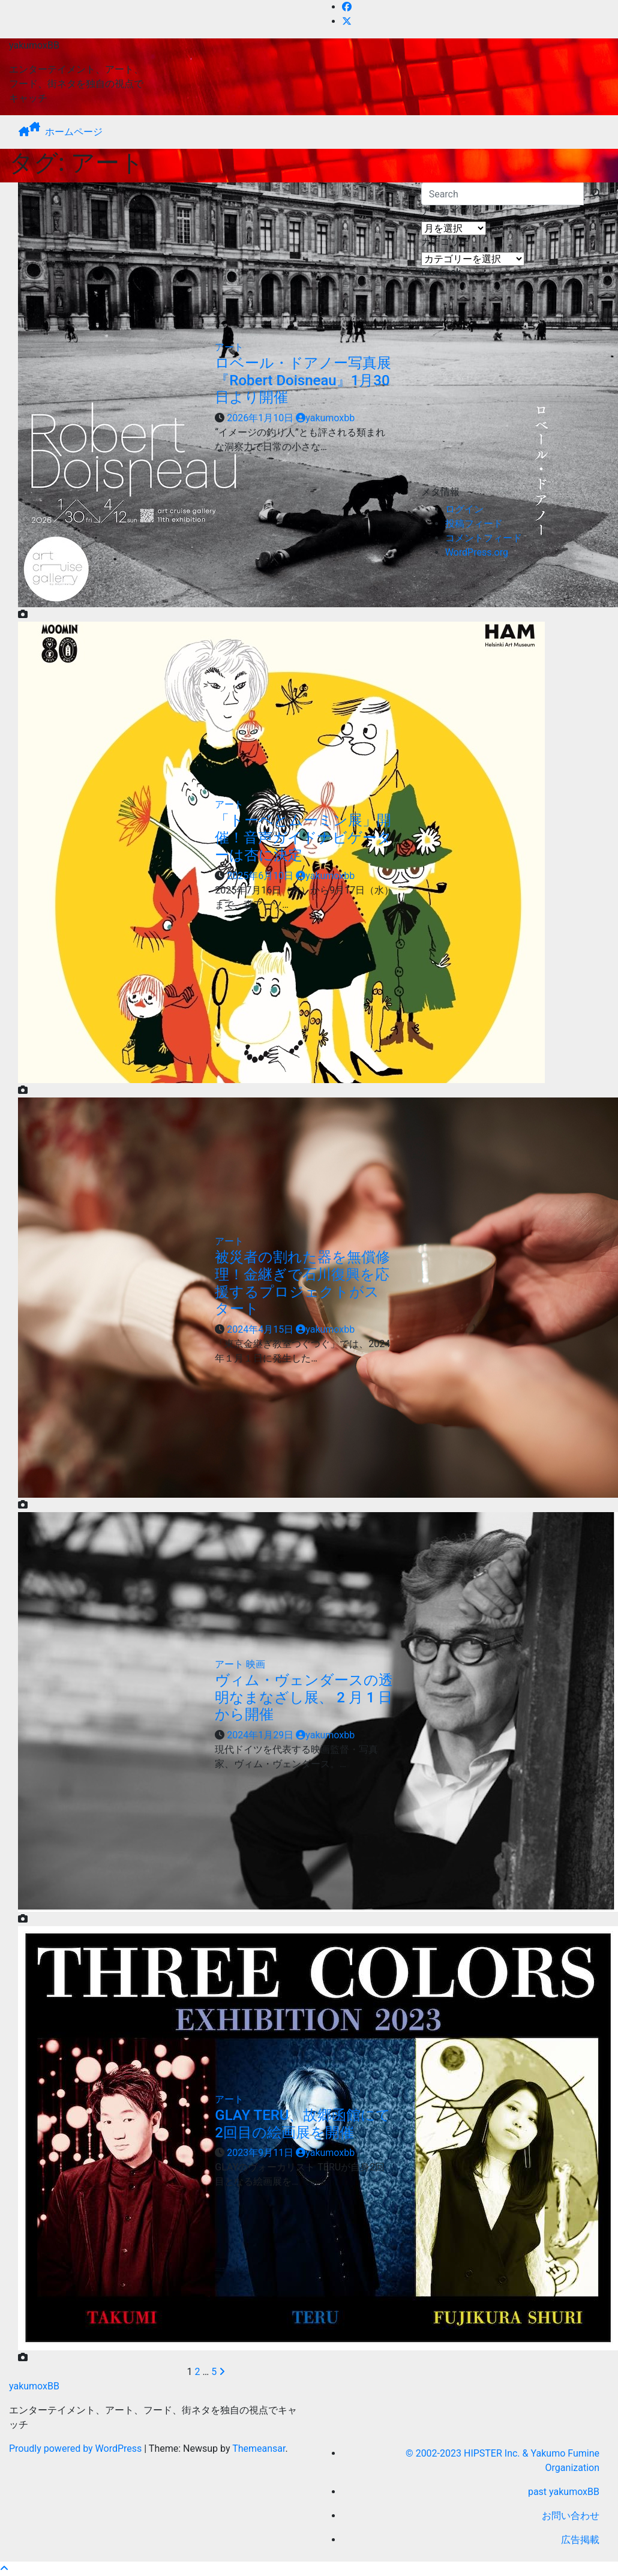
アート (229, 347)
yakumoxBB (34, 45)
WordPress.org (476, 552)
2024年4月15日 (261, 1329)
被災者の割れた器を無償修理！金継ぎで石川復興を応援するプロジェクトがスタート (302, 1283)
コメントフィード (483, 538)
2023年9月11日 (261, 2152)
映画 (255, 1664)
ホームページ (74, 131)
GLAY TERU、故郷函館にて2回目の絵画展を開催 (303, 2124)
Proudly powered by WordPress (76, 2448)
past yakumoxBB (563, 2491)
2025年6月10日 (261, 875)
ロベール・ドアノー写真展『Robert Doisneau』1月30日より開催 (303, 380)
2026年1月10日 (261, 418)
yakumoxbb (325, 418)
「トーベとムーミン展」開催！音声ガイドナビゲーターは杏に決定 (303, 837)
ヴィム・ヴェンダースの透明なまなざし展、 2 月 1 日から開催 (304, 1697)
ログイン (464, 509)
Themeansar (258, 2448)
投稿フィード (474, 523)
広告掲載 (580, 2539)
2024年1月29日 (261, 1735)
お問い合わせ (570, 2515)
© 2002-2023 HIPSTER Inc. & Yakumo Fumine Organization (502, 2460)
